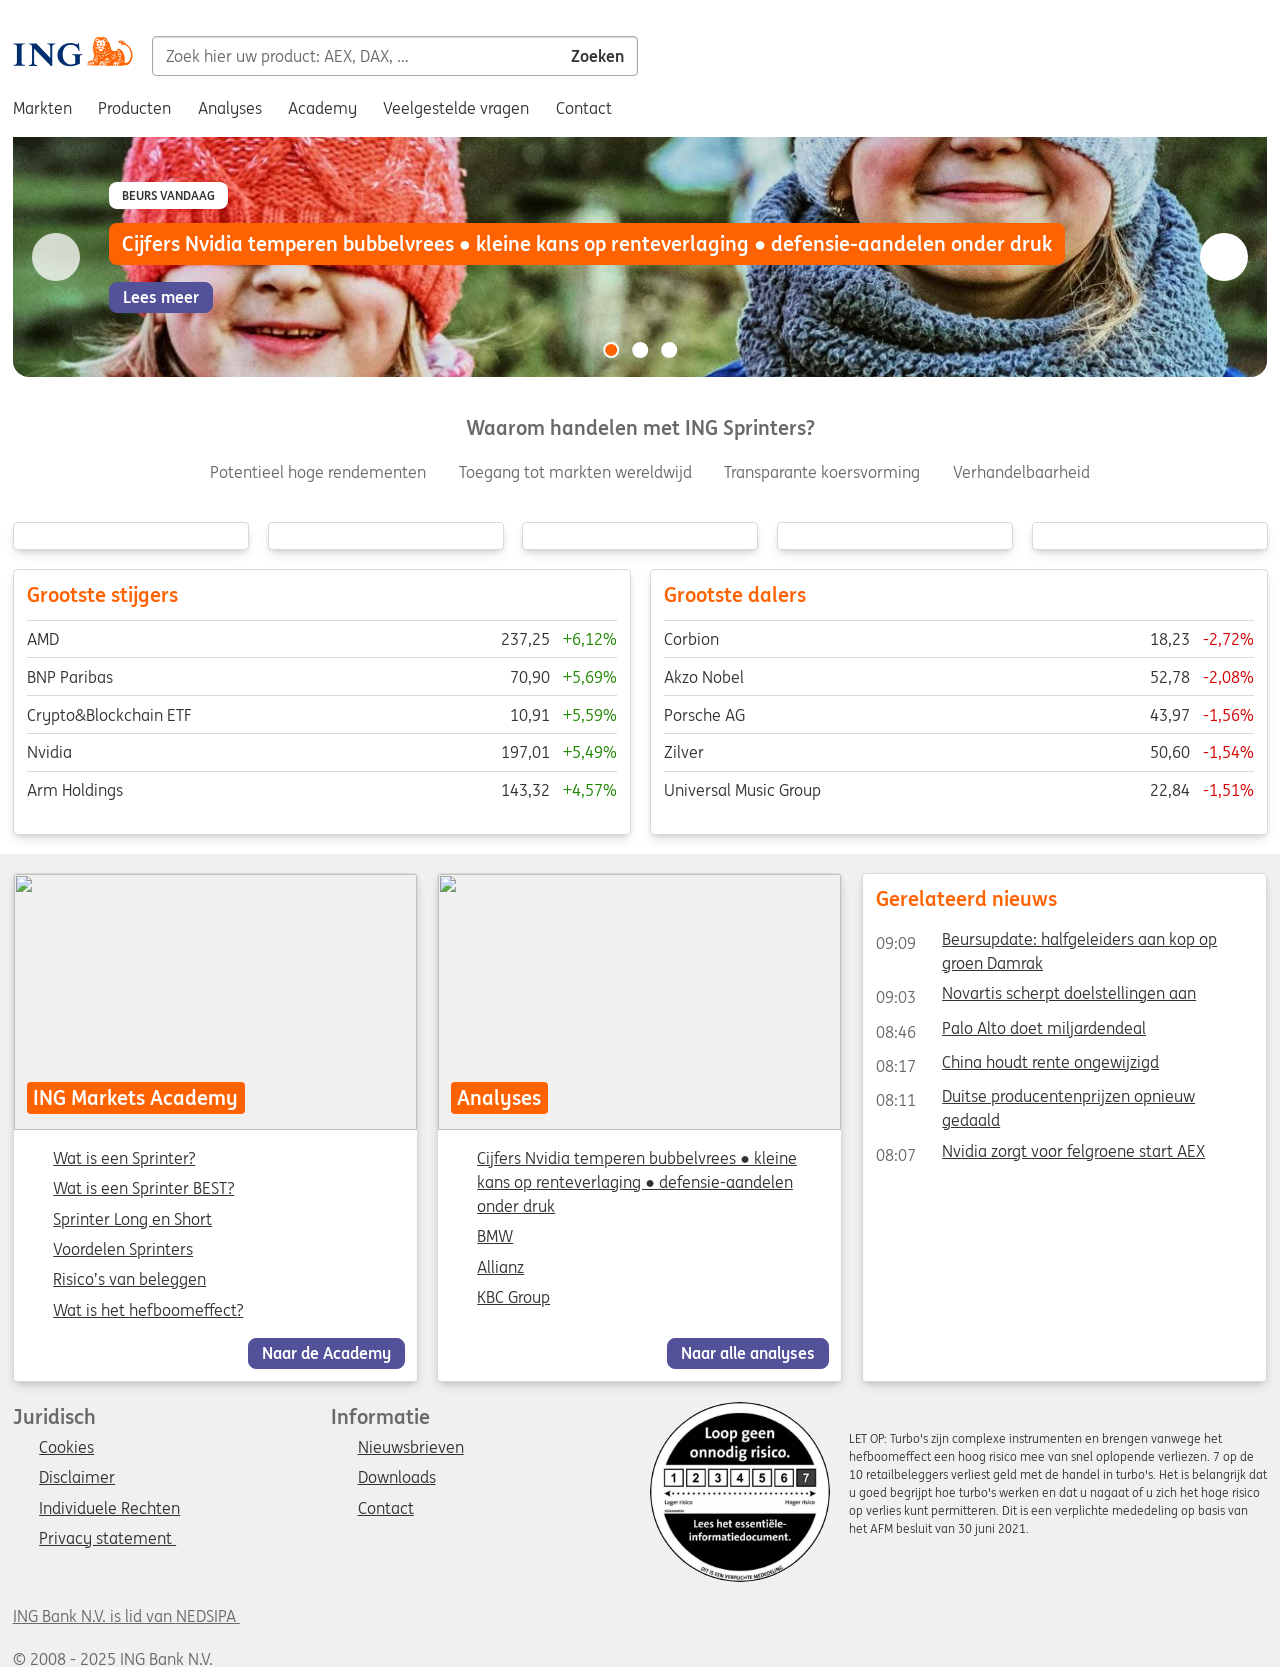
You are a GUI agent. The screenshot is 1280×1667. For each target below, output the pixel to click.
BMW (496, 1237)
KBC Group (514, 1297)
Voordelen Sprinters (123, 1250)
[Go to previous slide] (56, 257)
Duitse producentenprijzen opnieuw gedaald (1035, 1100)
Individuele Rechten (109, 1509)
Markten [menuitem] (42, 108)
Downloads (397, 1478)
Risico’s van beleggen (129, 1281)
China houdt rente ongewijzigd (1017, 1066)
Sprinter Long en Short (132, 1220)
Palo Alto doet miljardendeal (1011, 1032)
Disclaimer (77, 1478)
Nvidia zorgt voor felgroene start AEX (1040, 1155)
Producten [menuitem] (134, 108)
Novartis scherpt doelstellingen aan (1036, 997)
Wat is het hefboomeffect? (148, 1311)
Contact (386, 1509)
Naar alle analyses (748, 1353)
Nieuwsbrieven (411, 1448)
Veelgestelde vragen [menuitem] (456, 108)
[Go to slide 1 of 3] (611, 350)
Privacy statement (107, 1539)
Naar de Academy (326, 1353)
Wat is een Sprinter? (124, 1159)
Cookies (66, 1448)
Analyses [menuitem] (230, 108)
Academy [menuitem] (322, 108)
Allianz (501, 1267)
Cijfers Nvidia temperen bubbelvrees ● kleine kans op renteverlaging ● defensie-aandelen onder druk (638, 1182)
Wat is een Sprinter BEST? (143, 1190)
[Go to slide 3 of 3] (669, 350)
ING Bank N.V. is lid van (126, 1616)
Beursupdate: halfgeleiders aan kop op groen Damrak (1046, 943)
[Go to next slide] (1224, 257)
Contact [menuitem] (584, 108)
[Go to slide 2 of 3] (640, 350)
